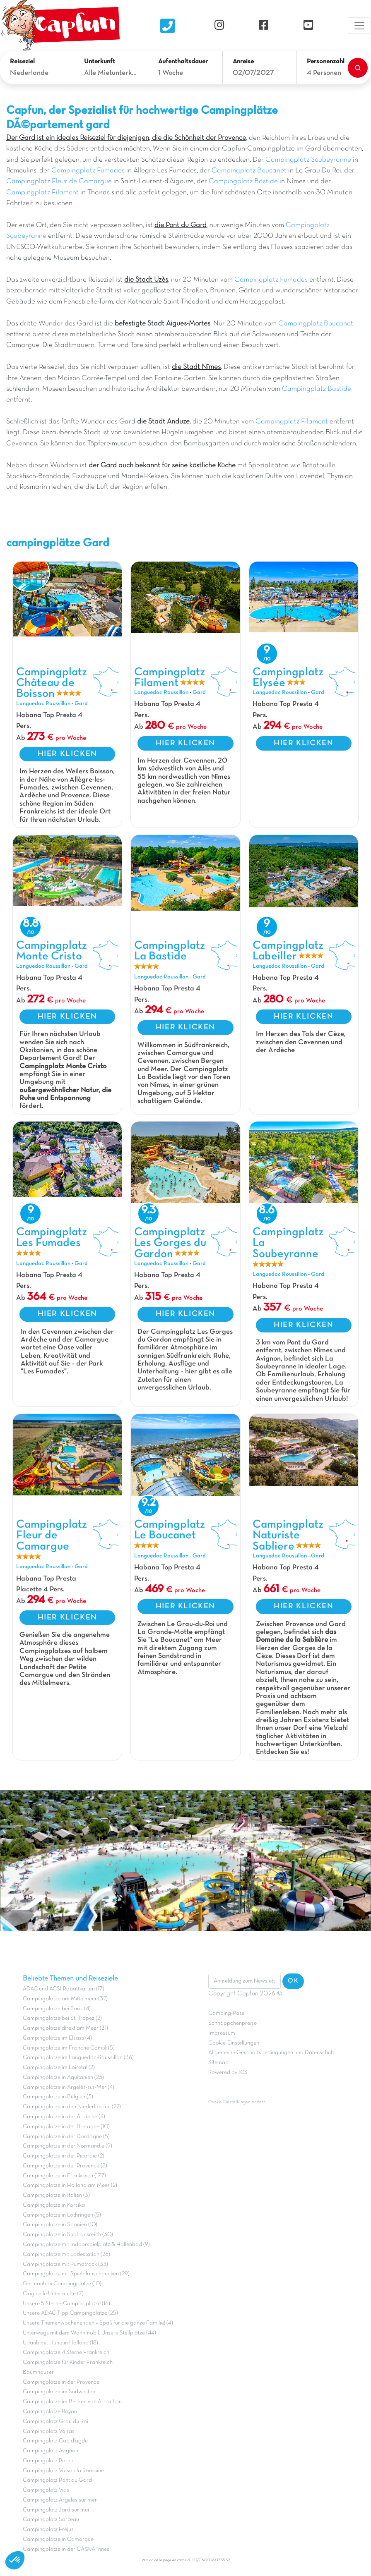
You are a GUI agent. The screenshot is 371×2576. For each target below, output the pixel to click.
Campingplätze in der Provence (61, 2382)
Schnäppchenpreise (232, 2023)
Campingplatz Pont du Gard (57, 2480)
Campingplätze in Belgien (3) (58, 2097)
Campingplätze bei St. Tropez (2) (62, 2018)
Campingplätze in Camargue (58, 2539)
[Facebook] (263, 25)
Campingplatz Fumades (88, 170)
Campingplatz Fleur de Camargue (59, 181)
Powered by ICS (228, 2072)
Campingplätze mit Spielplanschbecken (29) (76, 2274)
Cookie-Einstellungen (233, 2043)
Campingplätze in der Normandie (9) (67, 2146)
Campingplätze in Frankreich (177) (64, 2176)
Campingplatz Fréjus (48, 2529)
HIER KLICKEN (67, 754)
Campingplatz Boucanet (249, 170)
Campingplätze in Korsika (54, 2205)
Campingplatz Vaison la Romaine (63, 2470)
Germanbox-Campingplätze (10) (62, 2284)
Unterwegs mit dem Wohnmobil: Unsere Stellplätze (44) (89, 2333)
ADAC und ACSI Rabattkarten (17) (63, 1989)
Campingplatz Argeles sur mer (60, 2500)
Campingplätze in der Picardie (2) (63, 2156)
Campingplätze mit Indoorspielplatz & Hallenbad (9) (86, 2244)
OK (293, 1981)
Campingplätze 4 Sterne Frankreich (66, 2352)
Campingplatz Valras (49, 2431)
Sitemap (218, 2062)
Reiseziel (22, 62)
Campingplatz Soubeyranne (308, 160)
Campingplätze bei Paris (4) (57, 2009)
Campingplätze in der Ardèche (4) (64, 2116)
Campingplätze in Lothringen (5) (62, 2215)
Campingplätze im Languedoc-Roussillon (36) (78, 2057)
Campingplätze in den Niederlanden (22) (72, 2107)
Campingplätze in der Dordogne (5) (66, 2136)
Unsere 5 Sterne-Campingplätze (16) (66, 2303)
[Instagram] (219, 25)
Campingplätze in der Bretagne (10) (66, 2126)
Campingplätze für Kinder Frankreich (68, 2362)
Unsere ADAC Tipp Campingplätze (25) (70, 2313)
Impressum (221, 2033)
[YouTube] (308, 25)
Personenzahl (325, 62)
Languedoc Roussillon (43, 703)
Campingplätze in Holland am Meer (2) (70, 2185)
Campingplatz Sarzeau (51, 2519)
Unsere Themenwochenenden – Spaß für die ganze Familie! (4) (98, 2323)
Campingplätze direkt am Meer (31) (65, 2028)
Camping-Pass (226, 2013)
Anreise (243, 62)
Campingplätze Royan (50, 2411)
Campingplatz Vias (46, 2490)
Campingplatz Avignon (50, 2451)
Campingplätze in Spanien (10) (60, 2224)
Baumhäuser (38, 2372)
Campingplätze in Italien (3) (56, 2195)
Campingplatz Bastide (243, 181)
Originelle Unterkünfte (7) (53, 2293)
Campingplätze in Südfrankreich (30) (68, 2234)
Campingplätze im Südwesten (59, 2391)
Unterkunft (99, 62)
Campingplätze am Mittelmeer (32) (65, 1999)
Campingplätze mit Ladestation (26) (66, 2254)
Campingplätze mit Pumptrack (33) (65, 2264)
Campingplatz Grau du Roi (55, 2421)
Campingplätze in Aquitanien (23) (63, 2077)
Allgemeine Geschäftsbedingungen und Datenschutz (271, 2052)
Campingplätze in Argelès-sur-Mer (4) (68, 2087)
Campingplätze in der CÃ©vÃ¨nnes (66, 2549)
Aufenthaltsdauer (183, 62)
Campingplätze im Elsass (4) (57, 2038)
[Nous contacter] (167, 26)
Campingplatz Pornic (49, 2461)
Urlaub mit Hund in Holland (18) (60, 2343)
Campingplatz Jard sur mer (56, 2510)
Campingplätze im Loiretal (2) (59, 2067)
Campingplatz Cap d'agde (55, 2441)
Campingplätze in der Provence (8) (65, 2166)
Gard (81, 703)
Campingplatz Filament (42, 192)
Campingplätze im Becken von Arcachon (72, 2401)
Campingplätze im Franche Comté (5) (69, 2048)
